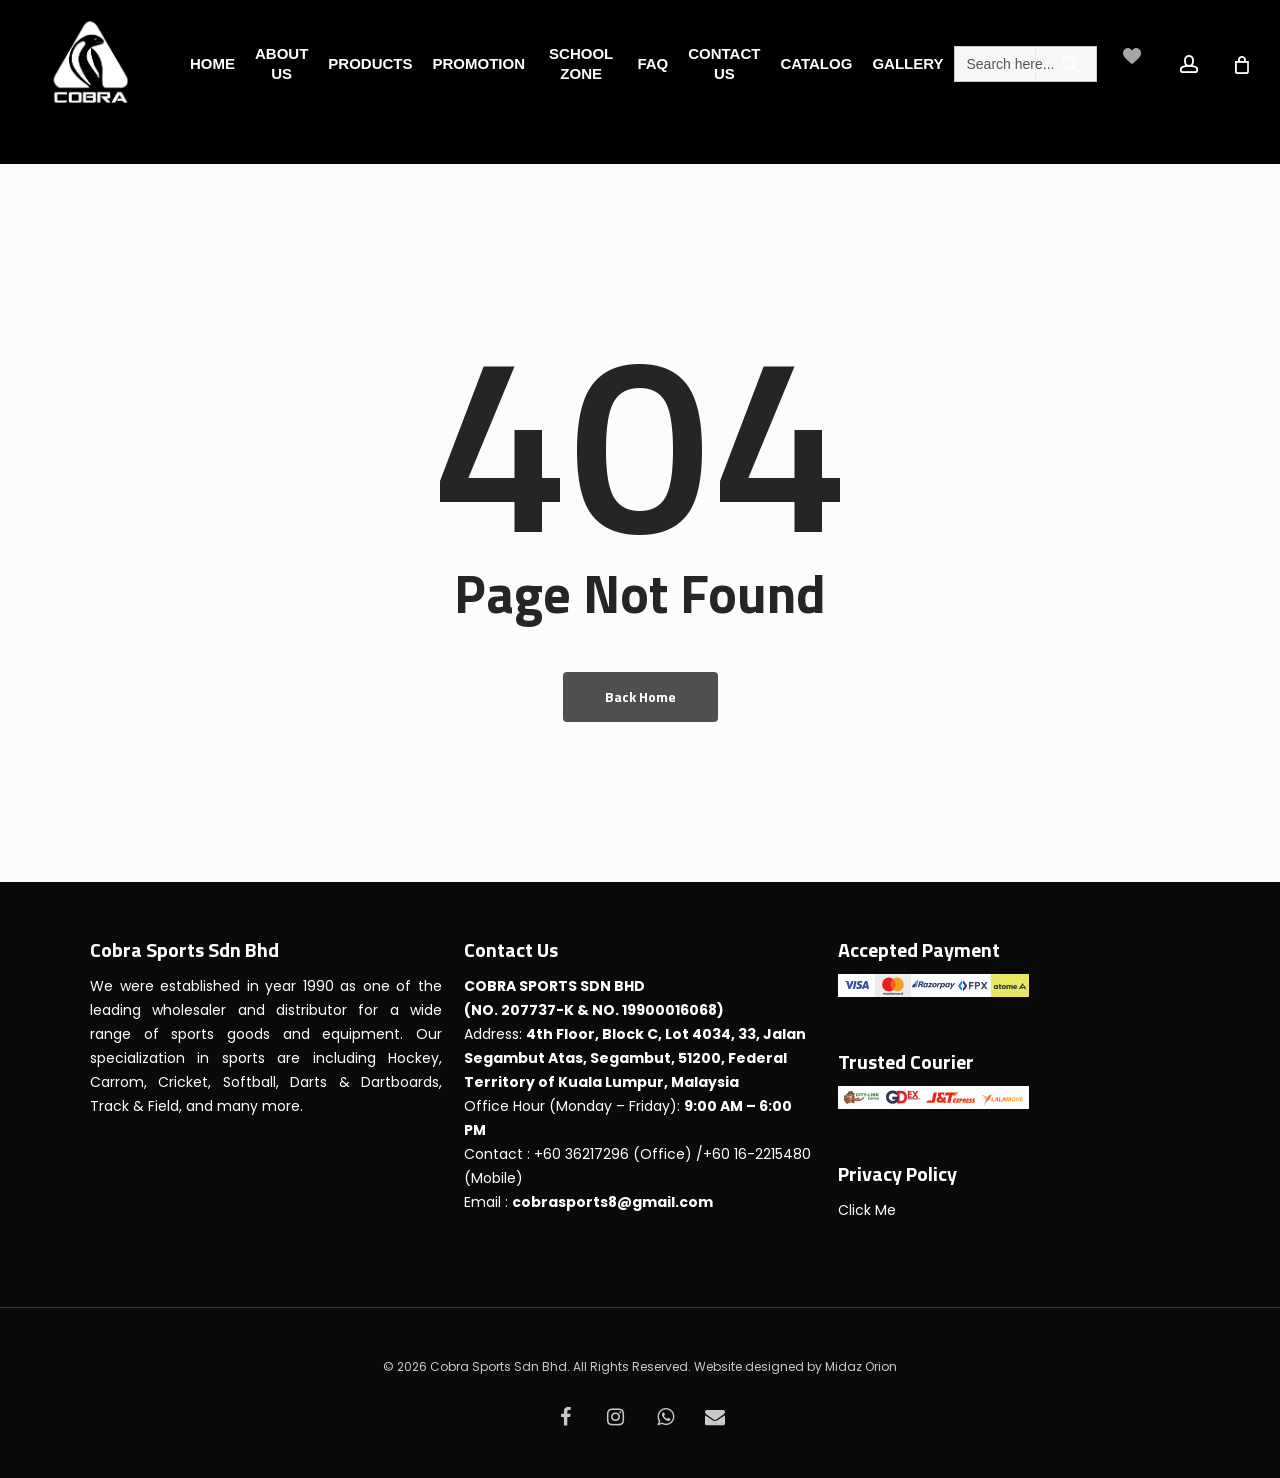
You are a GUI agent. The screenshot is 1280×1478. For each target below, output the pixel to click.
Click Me (867, 1210)
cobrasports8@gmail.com (612, 1202)
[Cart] (1254, 64)
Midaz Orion (861, 1366)
